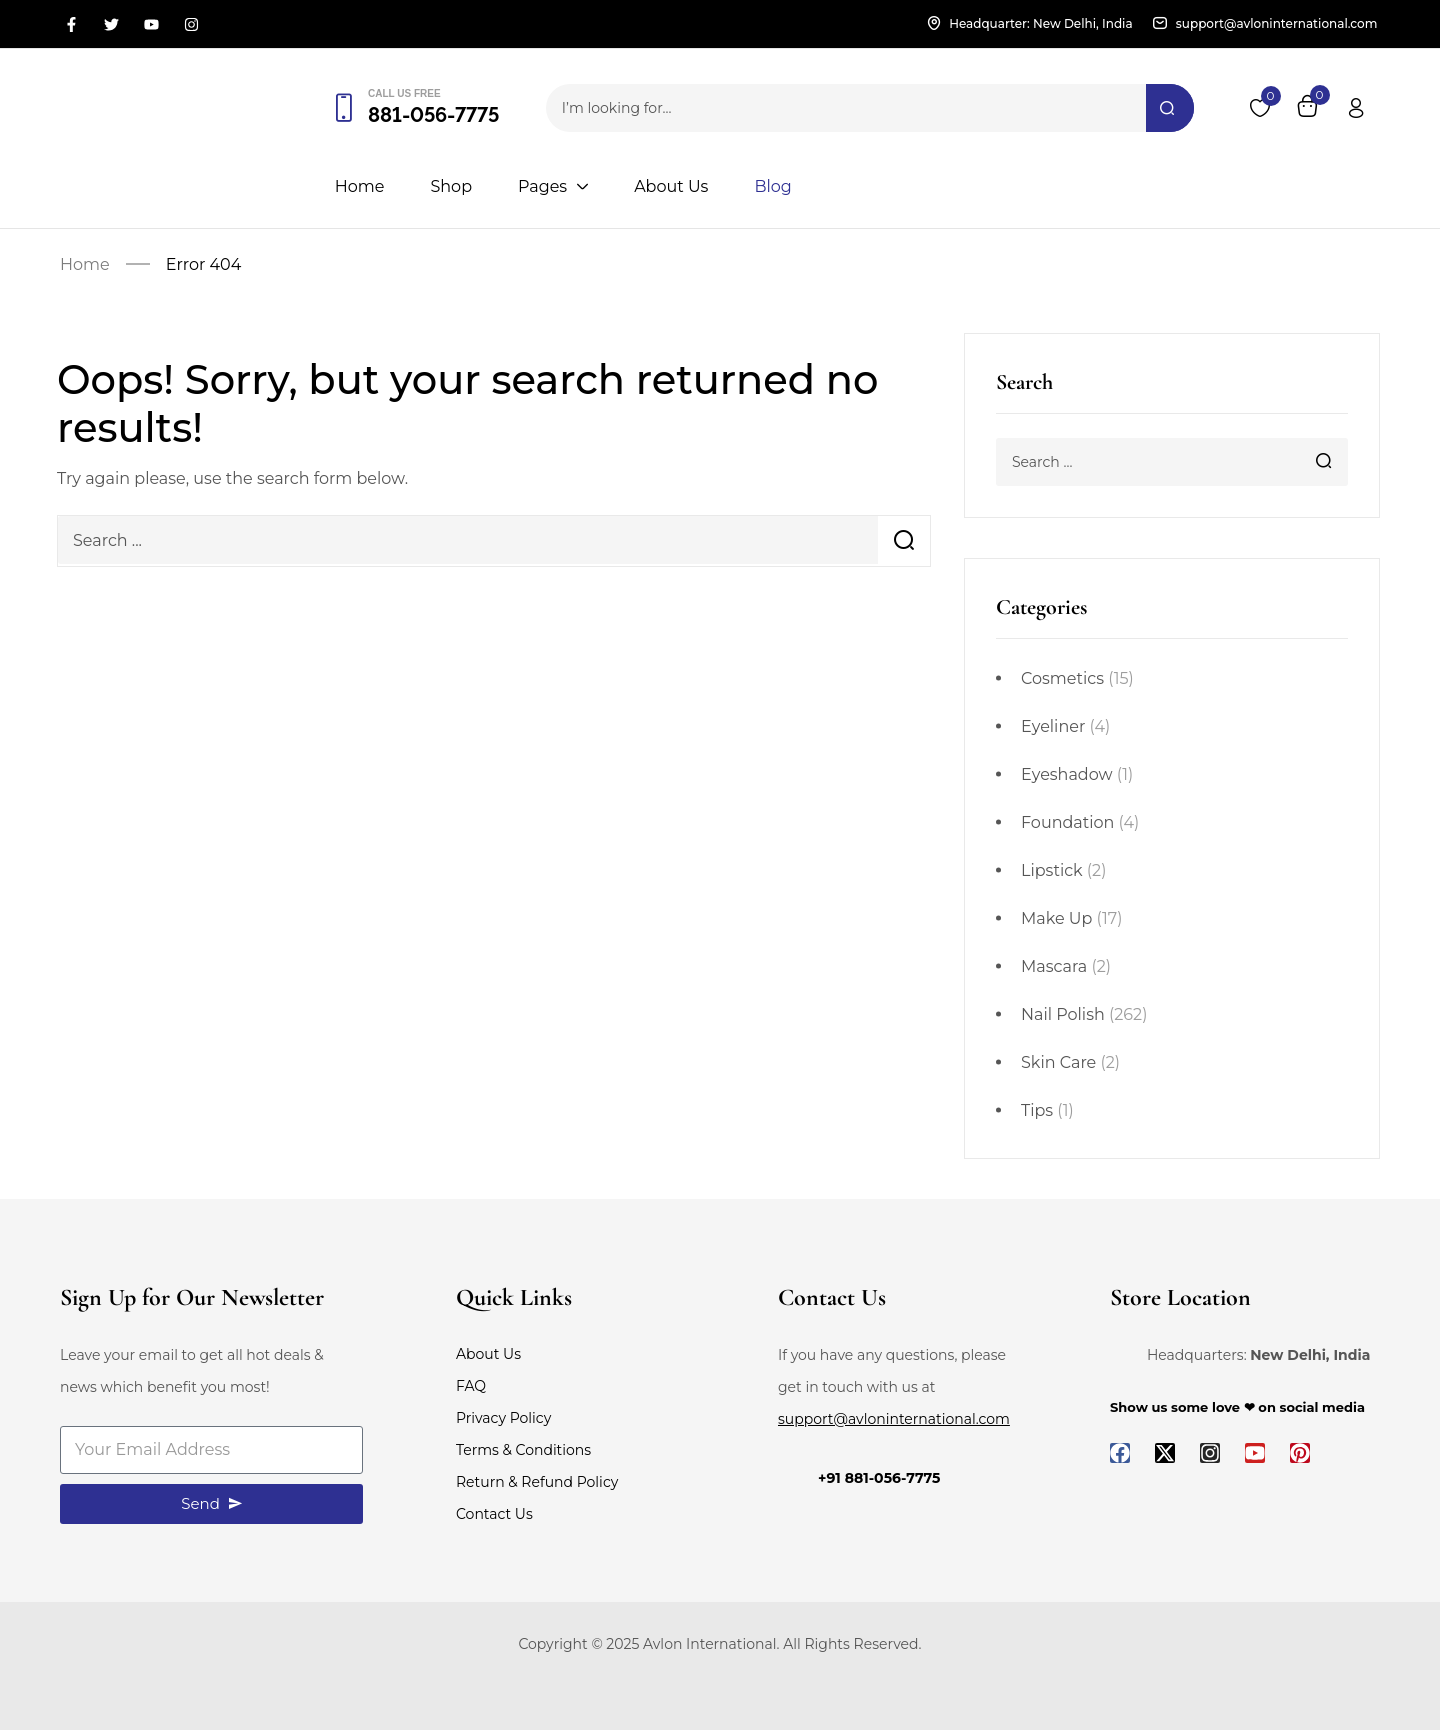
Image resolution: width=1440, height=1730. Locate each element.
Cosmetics (1062, 678)
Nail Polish (1063, 1014)
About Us (488, 1354)
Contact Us (494, 1514)
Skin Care (1058, 1062)
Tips (1037, 1110)
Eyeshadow (1067, 774)
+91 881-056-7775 (879, 1478)
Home (85, 264)
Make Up (1056, 918)
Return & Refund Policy (537, 1482)
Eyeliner (1053, 726)
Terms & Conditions (523, 1450)
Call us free (404, 93)
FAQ (471, 1386)
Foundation (1067, 822)
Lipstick (1052, 870)
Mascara (1054, 966)
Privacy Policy (503, 1418)
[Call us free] (344, 108)
